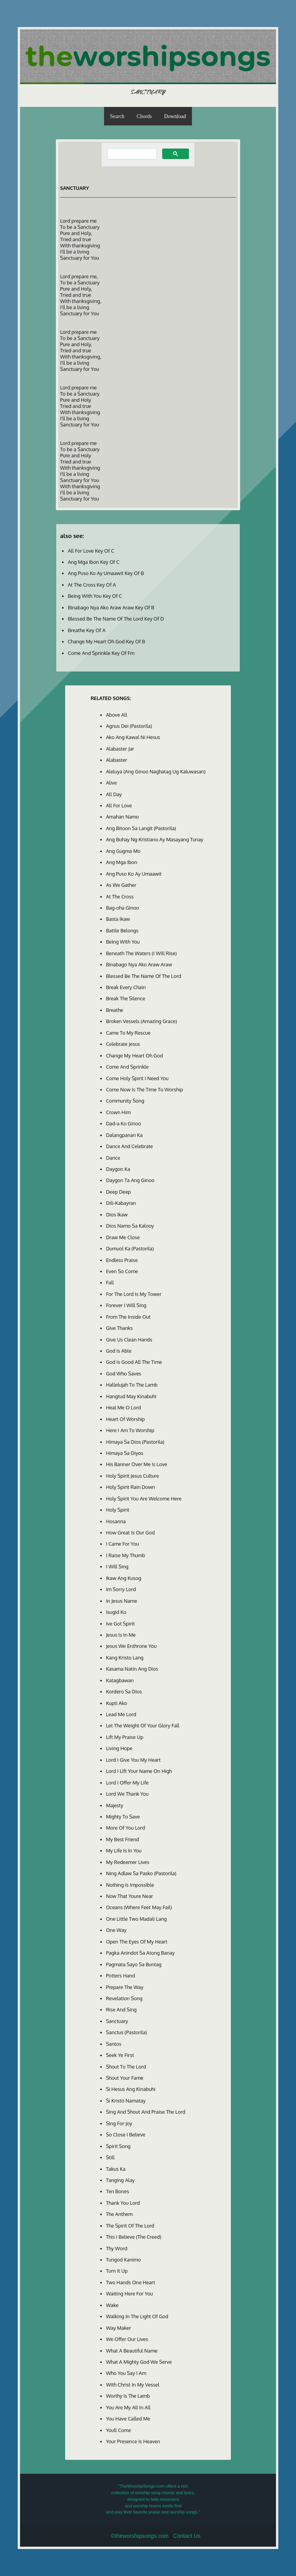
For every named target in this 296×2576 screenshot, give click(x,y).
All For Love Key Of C (91, 551)
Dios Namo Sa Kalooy (130, 1226)
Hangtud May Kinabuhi (131, 1396)
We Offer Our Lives (127, 2339)
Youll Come (118, 2430)
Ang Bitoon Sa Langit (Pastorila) (141, 828)
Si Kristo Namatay (126, 2100)
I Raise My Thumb (125, 1555)
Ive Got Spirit (120, 1623)
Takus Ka (116, 2169)
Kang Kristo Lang (124, 1657)
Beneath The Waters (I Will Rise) (141, 953)
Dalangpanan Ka (124, 1135)
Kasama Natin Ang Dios (132, 1669)
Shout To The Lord (126, 2067)
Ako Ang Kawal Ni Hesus (133, 737)
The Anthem (119, 2214)
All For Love (119, 805)
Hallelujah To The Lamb (132, 1385)
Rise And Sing (121, 2009)
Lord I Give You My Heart (133, 1760)
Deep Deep (118, 1192)
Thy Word (116, 2248)
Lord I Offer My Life (127, 1782)
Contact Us (186, 2536)
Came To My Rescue (128, 1033)
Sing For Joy (119, 2123)
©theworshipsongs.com (140, 2536)
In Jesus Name (121, 1601)
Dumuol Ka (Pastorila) (130, 1248)
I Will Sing (117, 1566)
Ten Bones (117, 2191)
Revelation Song (124, 1998)
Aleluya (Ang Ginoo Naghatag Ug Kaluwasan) (155, 771)
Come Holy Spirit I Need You (137, 1078)
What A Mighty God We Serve (139, 2362)
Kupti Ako (116, 1703)
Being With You (123, 942)
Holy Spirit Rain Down (130, 1487)
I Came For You (122, 1544)
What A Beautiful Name (132, 2351)
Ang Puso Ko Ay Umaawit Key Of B (106, 573)
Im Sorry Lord (121, 1589)
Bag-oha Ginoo (122, 908)
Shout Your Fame (124, 2078)
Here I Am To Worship (130, 1430)
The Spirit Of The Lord (130, 2225)
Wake (112, 2305)
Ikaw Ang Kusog (123, 1578)
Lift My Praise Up (124, 1737)
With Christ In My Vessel (133, 2384)
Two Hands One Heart (130, 2282)
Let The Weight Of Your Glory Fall (142, 1725)
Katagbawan (120, 1680)
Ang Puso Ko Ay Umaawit (133, 874)
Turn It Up (117, 2271)
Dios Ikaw (117, 1214)
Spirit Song (118, 2146)
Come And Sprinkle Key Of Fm (101, 653)
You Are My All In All (128, 2407)
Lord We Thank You (127, 1794)
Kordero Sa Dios (124, 1691)
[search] (131, 154)
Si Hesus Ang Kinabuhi (130, 2089)
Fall (110, 1282)
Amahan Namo (122, 817)
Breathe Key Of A (87, 630)
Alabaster (116, 760)
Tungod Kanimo (123, 2259)
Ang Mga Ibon (121, 862)
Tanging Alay (120, 2180)
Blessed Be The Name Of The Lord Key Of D (116, 619)
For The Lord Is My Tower (133, 1294)
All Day (114, 794)
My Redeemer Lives (127, 1862)
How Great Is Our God (130, 1532)
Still (110, 2157)
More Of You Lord (125, 1828)
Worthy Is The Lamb (128, 2396)
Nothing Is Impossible (130, 1885)
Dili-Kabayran (121, 1203)
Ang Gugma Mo (123, 851)
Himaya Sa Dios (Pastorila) (135, 1442)
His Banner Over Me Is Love (136, 1464)
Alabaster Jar (120, 749)
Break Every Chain (126, 987)
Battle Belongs (122, 930)
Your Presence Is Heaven (133, 2441)
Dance (113, 1158)
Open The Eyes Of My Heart (136, 1941)
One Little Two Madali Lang (136, 1919)
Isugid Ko (116, 1612)
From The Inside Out (128, 1317)
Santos (113, 2044)
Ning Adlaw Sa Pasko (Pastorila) (141, 1873)
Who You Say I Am (126, 2373)
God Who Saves (123, 1373)
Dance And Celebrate (129, 1146)
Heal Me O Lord (123, 1407)
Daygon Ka (118, 1169)
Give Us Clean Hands (129, 1339)
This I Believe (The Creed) (133, 2237)
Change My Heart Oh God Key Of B (106, 641)
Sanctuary (117, 2021)
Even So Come (122, 1271)
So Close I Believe (125, 2134)
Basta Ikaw (118, 919)
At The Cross (120, 896)
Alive (111, 783)
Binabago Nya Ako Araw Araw (139, 964)
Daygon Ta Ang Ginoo (130, 1180)
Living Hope (119, 1748)
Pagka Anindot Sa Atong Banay (140, 1953)
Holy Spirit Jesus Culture (132, 1476)
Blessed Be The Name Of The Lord (143, 976)
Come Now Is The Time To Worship (144, 1089)
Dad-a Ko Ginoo (123, 1123)
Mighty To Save (123, 1816)
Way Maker (118, 2328)
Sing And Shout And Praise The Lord (145, 2112)
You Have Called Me (128, 2418)
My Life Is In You (123, 1850)
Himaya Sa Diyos (124, 1453)
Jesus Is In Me (121, 1635)
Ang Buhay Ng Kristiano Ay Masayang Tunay (155, 839)
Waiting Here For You (129, 2293)
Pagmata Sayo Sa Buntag (133, 1964)
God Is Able (118, 1351)
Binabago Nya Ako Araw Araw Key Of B (111, 607)
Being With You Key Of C (95, 596)
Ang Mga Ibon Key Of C (93, 562)
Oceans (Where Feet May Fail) (139, 1907)
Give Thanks (119, 1328)
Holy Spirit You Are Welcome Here (144, 1498)
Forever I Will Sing (126, 1305)
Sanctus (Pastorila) (126, 2032)
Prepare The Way (124, 1987)
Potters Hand (120, 1975)
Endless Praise (122, 1260)
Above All (116, 715)
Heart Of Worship (125, 1419)
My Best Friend (122, 1839)
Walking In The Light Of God (137, 2316)
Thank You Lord (123, 2203)
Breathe (114, 1010)
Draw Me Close (123, 1237)
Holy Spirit (118, 1510)
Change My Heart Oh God (134, 1055)
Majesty (114, 1805)
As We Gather (121, 885)
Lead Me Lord (121, 1714)
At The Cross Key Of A (92, 585)
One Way (116, 1930)
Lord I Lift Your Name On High (139, 1771)
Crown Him (118, 1112)
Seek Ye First (120, 2055)
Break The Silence (125, 998)
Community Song (125, 1101)
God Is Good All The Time (134, 1362)
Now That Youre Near (129, 1896)
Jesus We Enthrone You (131, 1646)
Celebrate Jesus (123, 1044)
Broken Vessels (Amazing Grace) (141, 1021)
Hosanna (116, 1521)
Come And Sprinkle (127, 1067)
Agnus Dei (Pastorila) (129, 726)
